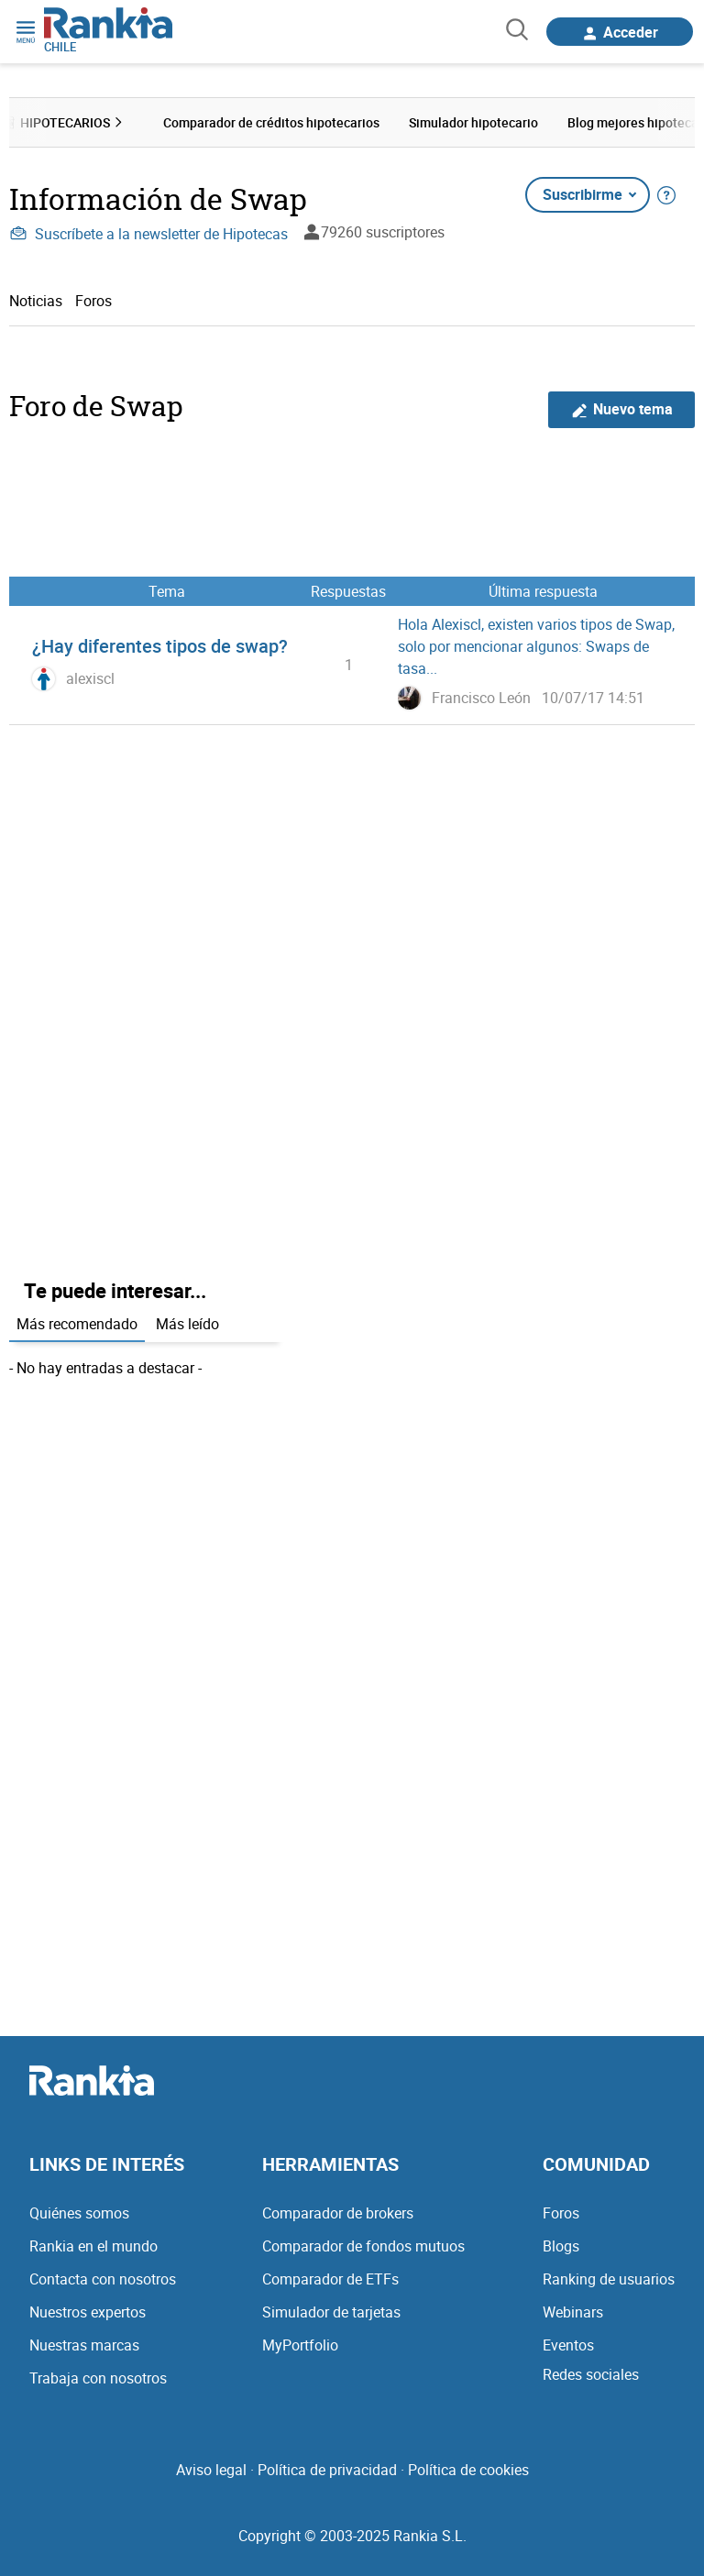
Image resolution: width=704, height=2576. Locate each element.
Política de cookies (468, 2470)
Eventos (568, 2345)
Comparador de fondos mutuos (363, 2246)
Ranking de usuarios (609, 2279)
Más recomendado (77, 1324)
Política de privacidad (327, 2470)
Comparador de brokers (337, 2213)
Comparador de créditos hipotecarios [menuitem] (271, 122)
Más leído (187, 1324)
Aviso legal (211, 2470)
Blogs (561, 2246)
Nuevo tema (622, 409)
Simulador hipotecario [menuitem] (473, 122)
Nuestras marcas (84, 2345)
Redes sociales (591, 2374)
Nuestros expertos (87, 2312)
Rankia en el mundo (93, 2246)
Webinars (573, 2312)
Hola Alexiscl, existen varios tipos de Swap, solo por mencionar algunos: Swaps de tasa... (536, 646)
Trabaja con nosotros (98, 2378)
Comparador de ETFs (330, 2279)
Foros (93, 301)
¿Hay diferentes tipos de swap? (160, 645)
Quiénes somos (79, 2213)
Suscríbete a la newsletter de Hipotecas (148, 234)
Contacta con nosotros (102, 2279)
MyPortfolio (300, 2345)
